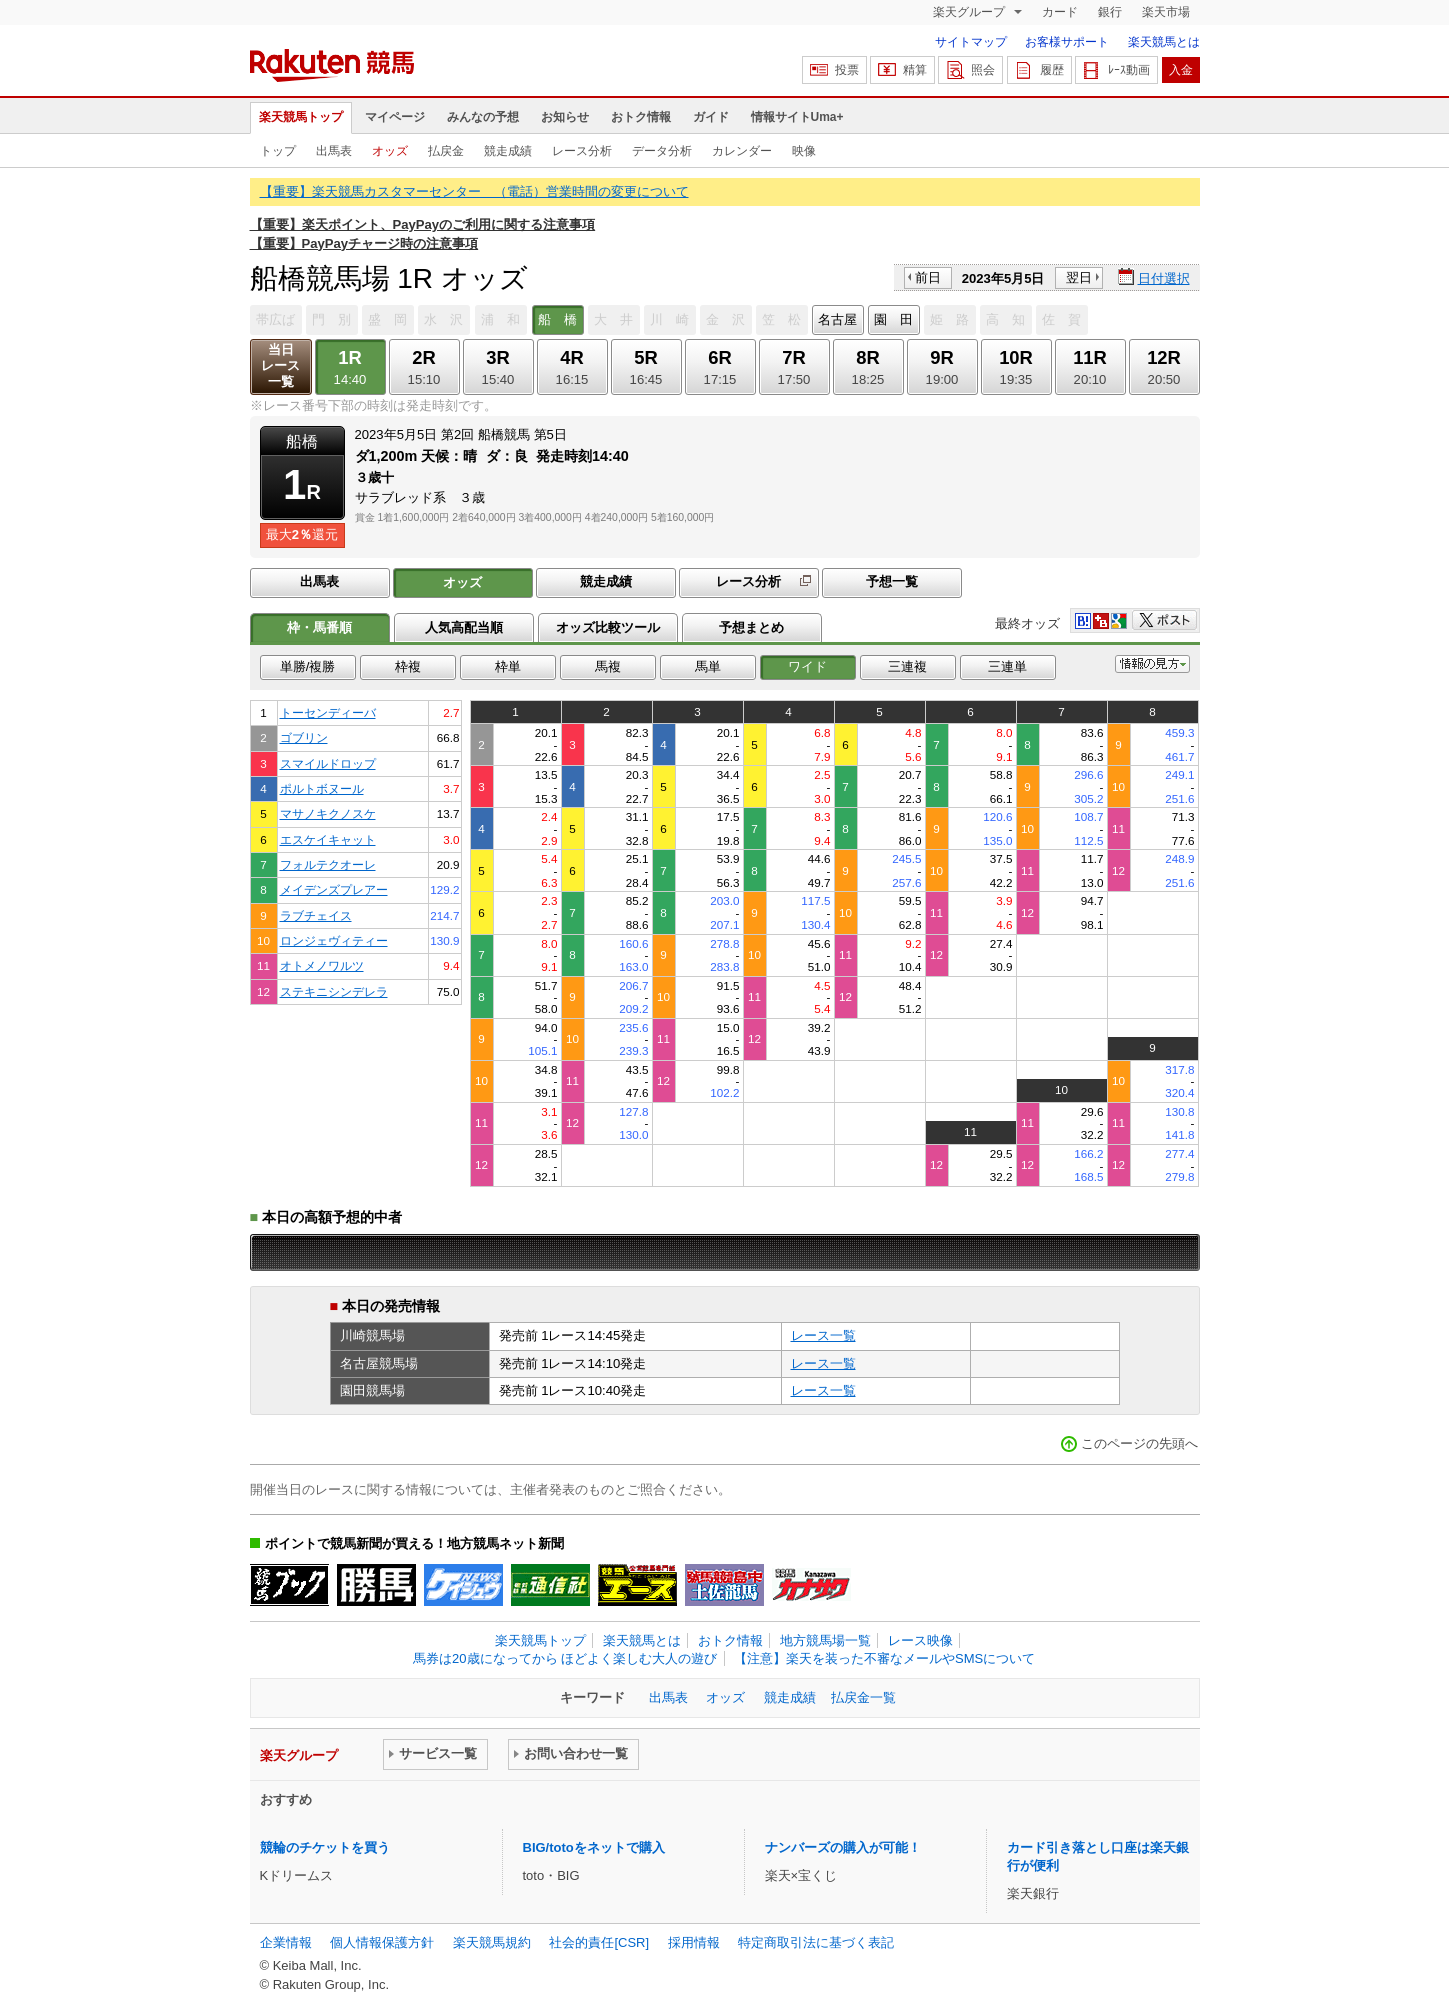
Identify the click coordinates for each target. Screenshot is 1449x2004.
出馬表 (334, 151)
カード (1060, 12)
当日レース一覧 (280, 365)
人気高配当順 (464, 627)
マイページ (395, 117)
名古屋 (837, 319)
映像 (804, 151)
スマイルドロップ (328, 763)
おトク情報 (641, 117)
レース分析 (582, 151)
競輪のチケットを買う (325, 1847)
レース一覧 (823, 1335)
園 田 (893, 319)
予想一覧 (892, 581)
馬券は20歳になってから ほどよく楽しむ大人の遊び (565, 1658)
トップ (278, 151)
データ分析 (662, 151)
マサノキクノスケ (328, 813)
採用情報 (694, 1942)
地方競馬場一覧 (825, 1640)
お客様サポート (1067, 42)
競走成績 (508, 151)
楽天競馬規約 (492, 1942)
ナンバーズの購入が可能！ (843, 1847)
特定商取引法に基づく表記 (816, 1942)
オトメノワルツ (322, 965)
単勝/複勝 (308, 666)
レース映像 (920, 1640)
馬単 (708, 666)
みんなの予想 (483, 117)
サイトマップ (971, 42)
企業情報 (286, 1942)
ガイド (711, 117)
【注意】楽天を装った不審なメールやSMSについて (884, 1658)
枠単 (508, 666)
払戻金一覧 (863, 1697)
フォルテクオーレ (328, 864)
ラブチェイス (316, 915)
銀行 (1110, 12)
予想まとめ (751, 627)
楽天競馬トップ (301, 117)
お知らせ (565, 117)
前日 (928, 277)
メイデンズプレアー (334, 889)
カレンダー (742, 151)
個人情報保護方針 (382, 1942)
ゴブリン (304, 737)
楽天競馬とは (1164, 42)
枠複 (408, 666)
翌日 (1079, 277)
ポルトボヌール (322, 788)
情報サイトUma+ (797, 117)
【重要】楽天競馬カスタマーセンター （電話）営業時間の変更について (474, 191)
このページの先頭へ (1139, 1443)
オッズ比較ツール (608, 627)
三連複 (907, 666)
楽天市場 (1166, 12)
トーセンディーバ (328, 712)
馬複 (608, 666)
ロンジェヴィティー (334, 940)
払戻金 (446, 151)
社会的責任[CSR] (599, 1942)
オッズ (390, 151)
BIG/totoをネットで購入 (594, 1847)
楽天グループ (970, 12)
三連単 (1007, 666)
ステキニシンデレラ (334, 991)
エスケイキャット (328, 839)
